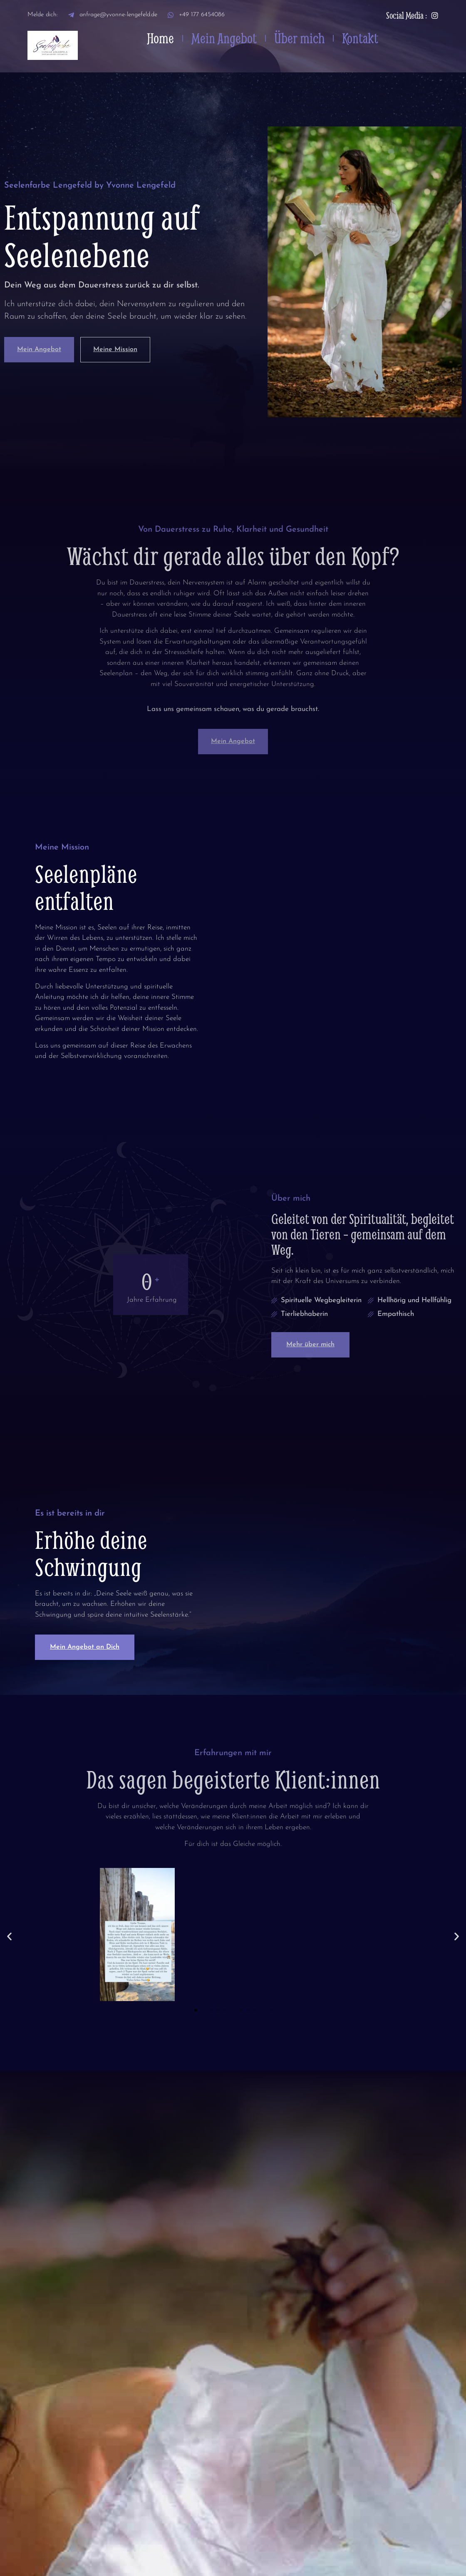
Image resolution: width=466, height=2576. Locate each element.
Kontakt (360, 38)
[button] (9, 1936)
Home (160, 38)
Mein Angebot (224, 38)
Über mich (299, 38)
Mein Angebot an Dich (84, 1647)
